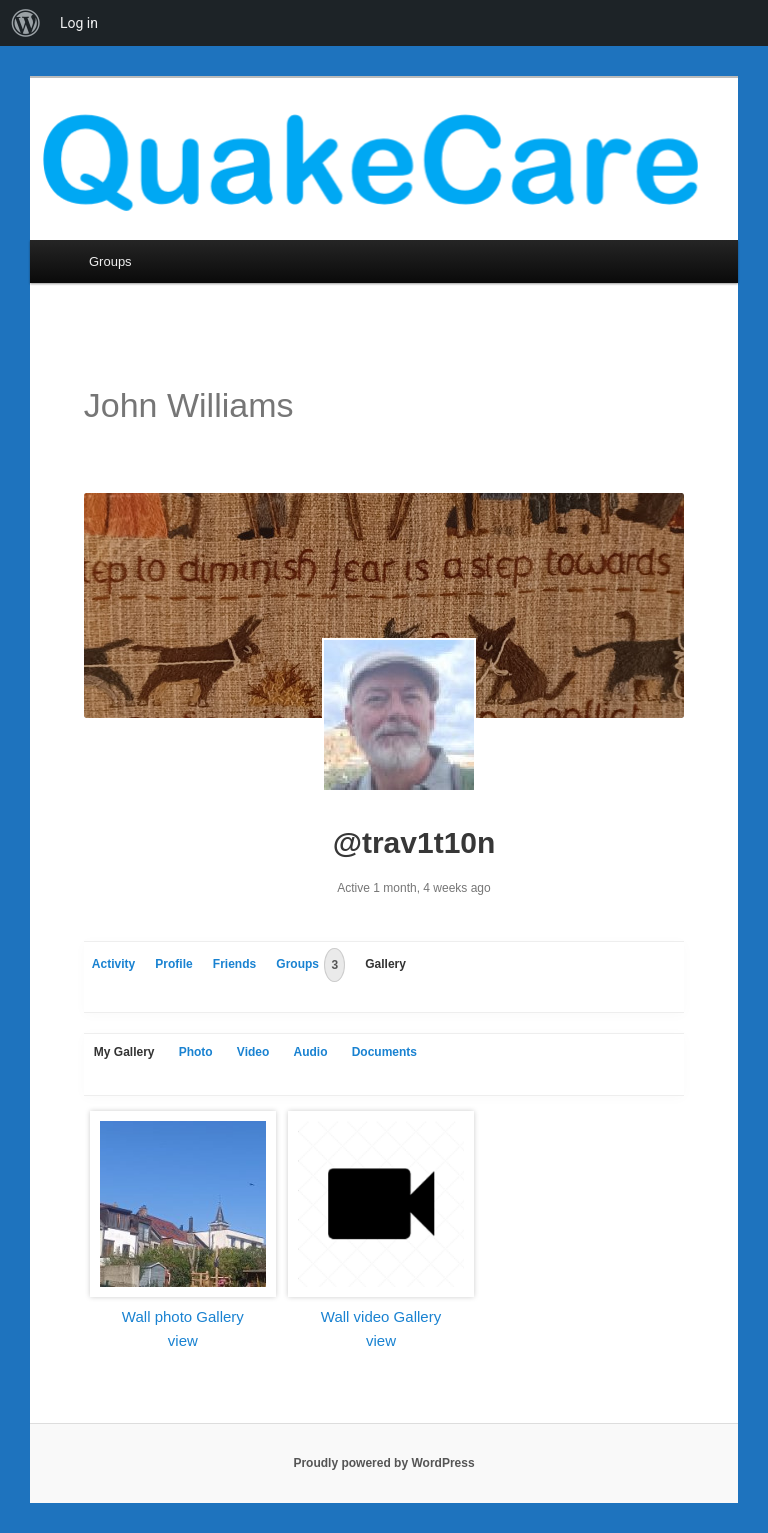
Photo (196, 1052)
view (183, 1340)
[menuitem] (26, 23)
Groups (110, 261)
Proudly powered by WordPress (383, 1463)
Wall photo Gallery (183, 1316)
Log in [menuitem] (79, 23)
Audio (310, 1052)
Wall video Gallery (381, 1316)
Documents (384, 1052)
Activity (113, 964)
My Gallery (124, 1052)
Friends (234, 964)
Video (253, 1052)
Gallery (385, 964)
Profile (173, 964)
